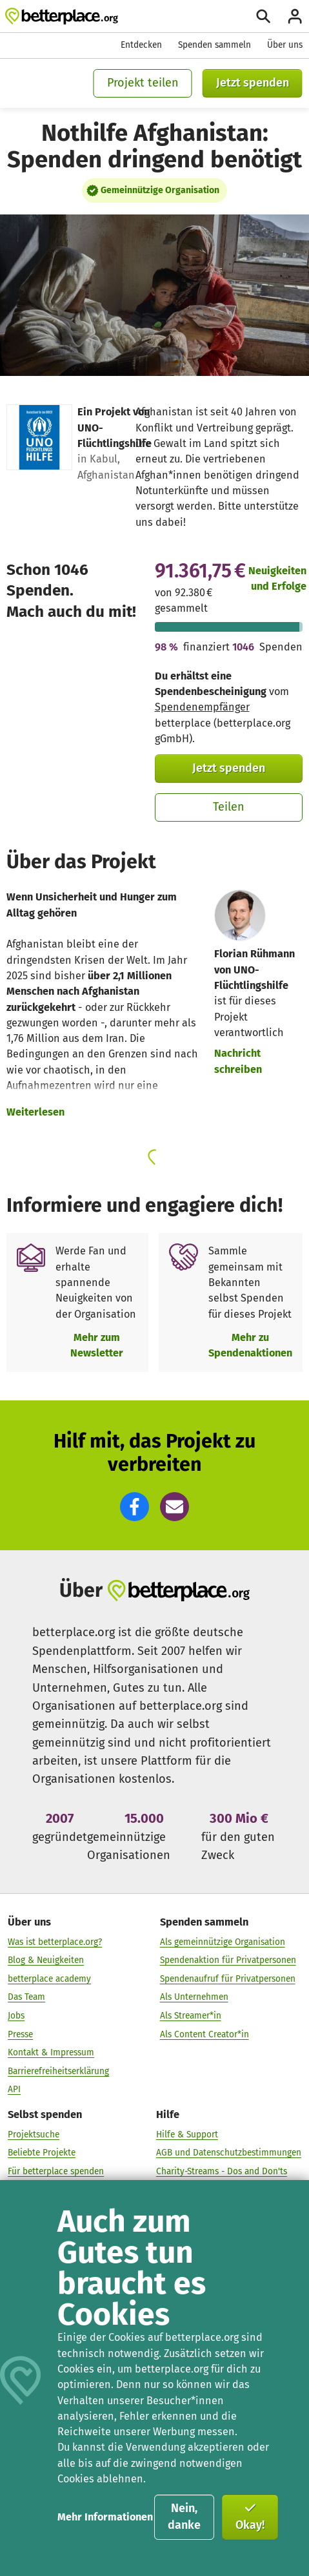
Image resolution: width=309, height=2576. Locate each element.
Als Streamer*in (190, 2015)
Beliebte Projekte (41, 2153)
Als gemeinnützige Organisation (222, 1942)
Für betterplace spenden (56, 2171)
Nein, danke (184, 2516)
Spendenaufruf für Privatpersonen (227, 1978)
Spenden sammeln (214, 44)
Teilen (228, 807)
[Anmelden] (295, 16)
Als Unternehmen (194, 1997)
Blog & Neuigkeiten (46, 1960)
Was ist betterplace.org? (55, 1942)
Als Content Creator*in (204, 2034)
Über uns (285, 44)
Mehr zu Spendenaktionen (250, 1345)
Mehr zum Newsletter (96, 1345)
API (14, 2089)
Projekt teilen (143, 83)
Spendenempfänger (202, 707)
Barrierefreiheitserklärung (58, 2071)
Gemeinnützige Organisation (160, 190)
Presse (20, 2034)
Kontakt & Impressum (51, 2052)
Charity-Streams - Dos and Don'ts (221, 2171)
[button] (134, 1506)
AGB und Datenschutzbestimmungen (228, 2153)
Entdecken (141, 44)
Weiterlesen (35, 1112)
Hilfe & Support (187, 2134)
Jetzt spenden (252, 83)
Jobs (16, 2015)
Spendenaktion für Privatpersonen (228, 1960)
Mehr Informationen (105, 2517)
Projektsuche (33, 2134)
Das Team (26, 1997)
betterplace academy (49, 1978)
